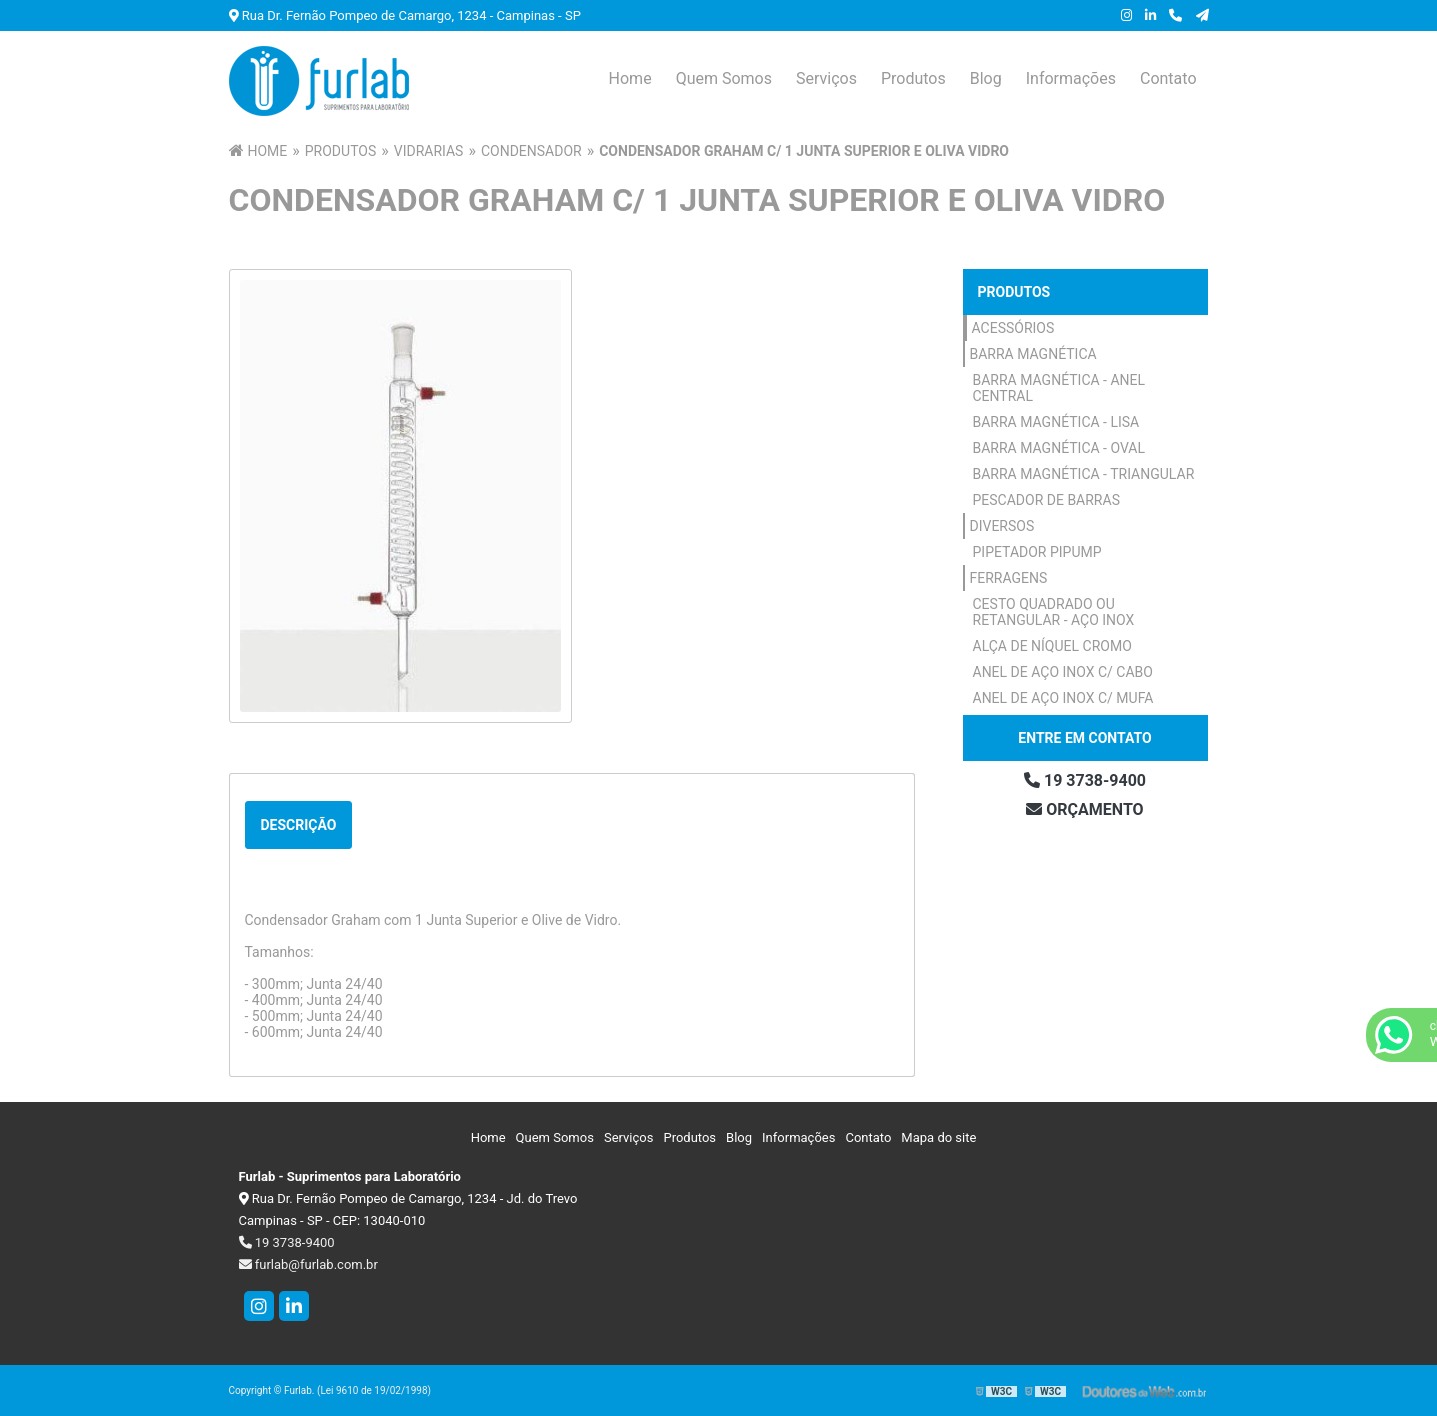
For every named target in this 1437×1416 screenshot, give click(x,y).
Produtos (913, 78)
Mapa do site (938, 1137)
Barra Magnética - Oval (1059, 448)
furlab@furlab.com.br (308, 1264)
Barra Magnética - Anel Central (1059, 388)
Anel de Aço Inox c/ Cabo (1063, 672)
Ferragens (1009, 578)
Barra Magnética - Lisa (1056, 422)
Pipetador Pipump (1037, 552)
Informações (1071, 78)
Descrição (299, 825)
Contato (1168, 78)
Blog (986, 78)
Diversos (1002, 526)
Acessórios (1013, 328)
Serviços (826, 78)
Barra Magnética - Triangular (1084, 474)
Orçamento (1084, 809)
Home (630, 78)
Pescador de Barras (1046, 500)
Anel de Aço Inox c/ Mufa (1063, 698)
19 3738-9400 (1085, 780)
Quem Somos (724, 78)
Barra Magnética (1033, 354)
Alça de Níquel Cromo (1052, 646)
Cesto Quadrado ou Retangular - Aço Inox (1054, 612)
